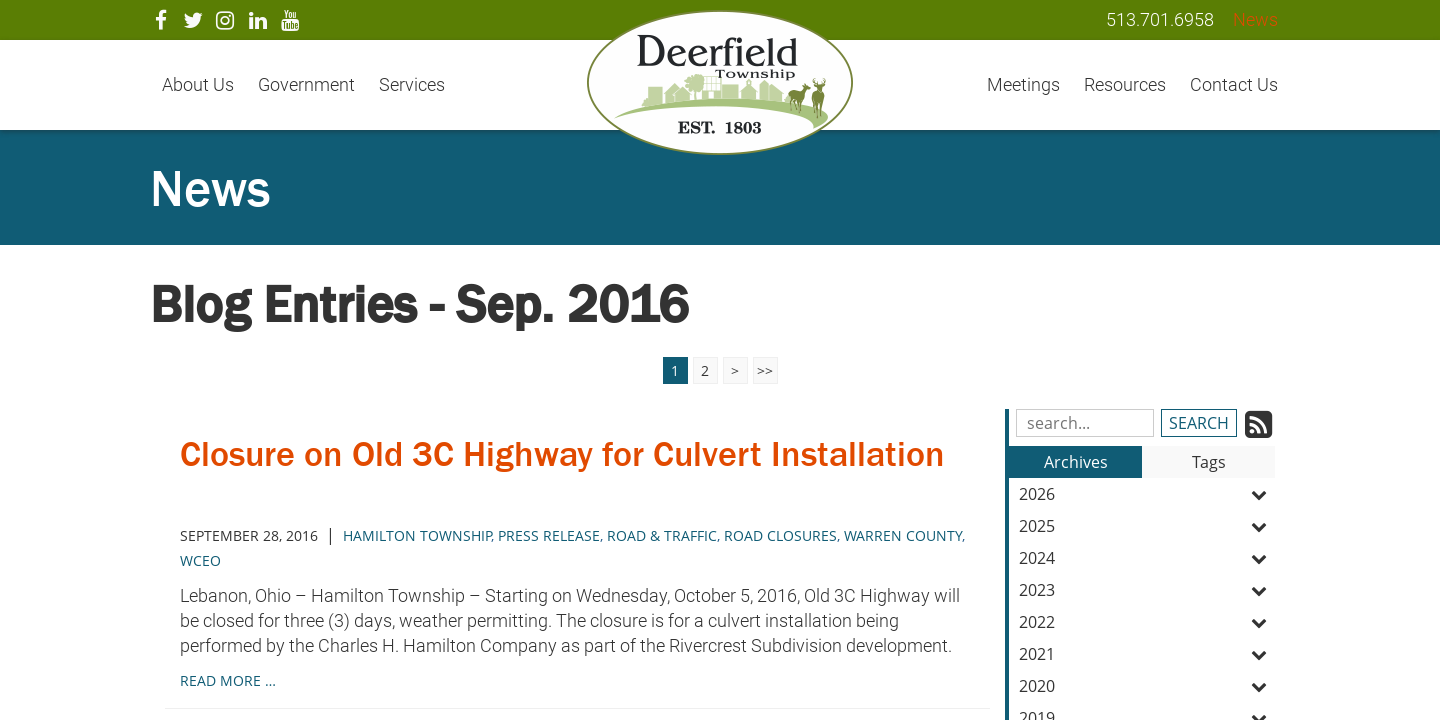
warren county (903, 535)
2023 (1147, 590)
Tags (1209, 462)
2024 (1147, 558)
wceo (200, 560)
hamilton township (417, 535)
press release (549, 535)
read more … (228, 680)
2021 (1147, 654)
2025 (1147, 526)
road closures (780, 535)
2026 (1147, 494)
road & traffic (662, 535)
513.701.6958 (1160, 19)
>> (765, 370)
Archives (1076, 462)
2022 (1147, 622)
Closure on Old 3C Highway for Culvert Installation (576, 473)
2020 (1147, 686)
